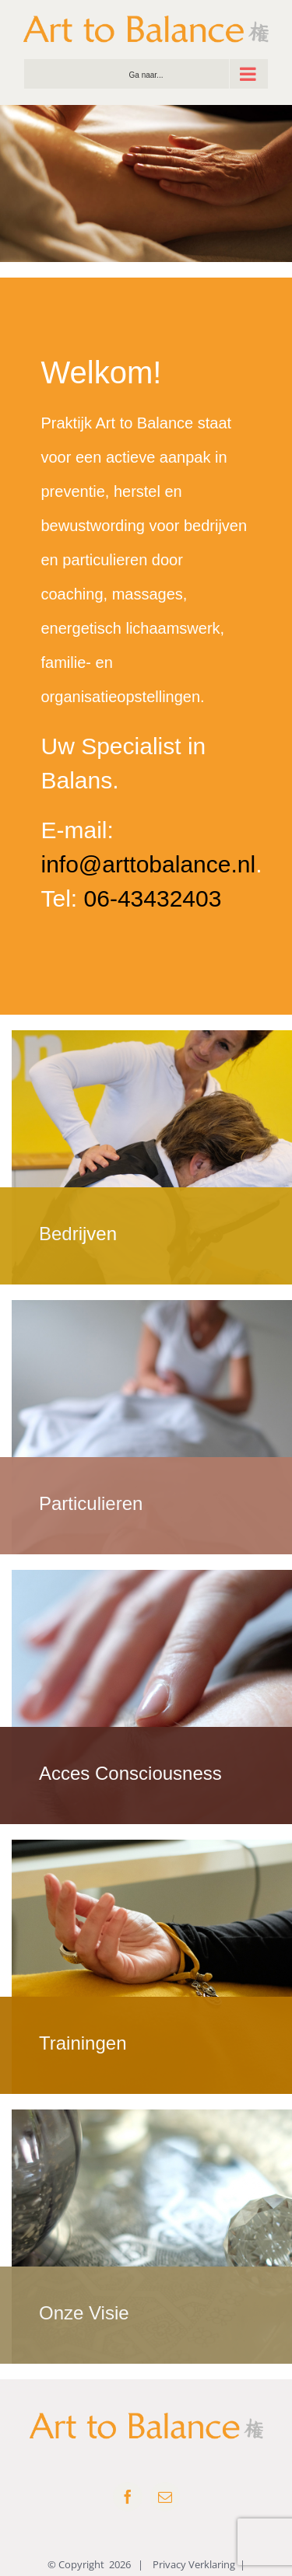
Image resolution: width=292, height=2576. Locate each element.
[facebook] (127, 2496)
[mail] (165, 2496)
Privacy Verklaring (194, 2564)
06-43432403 (153, 898)
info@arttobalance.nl (148, 864)
